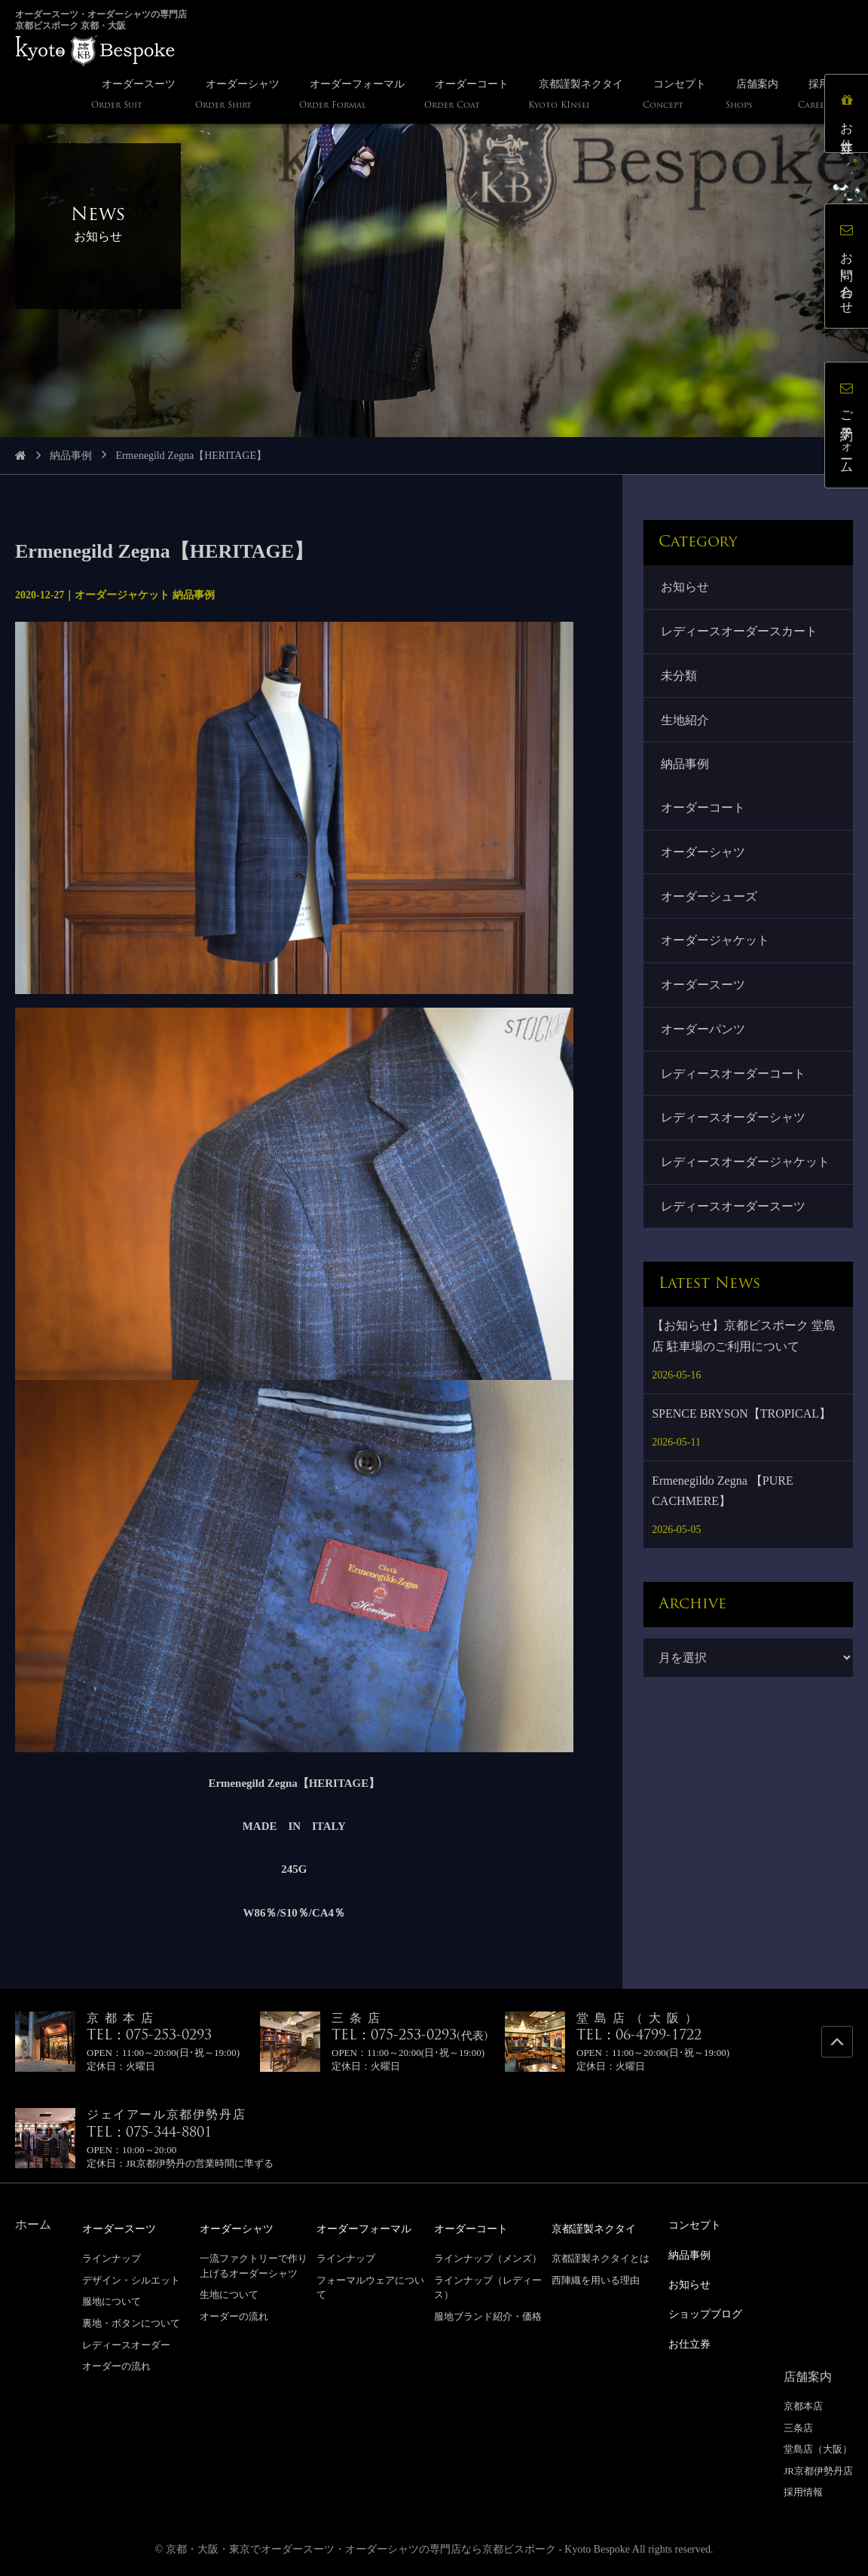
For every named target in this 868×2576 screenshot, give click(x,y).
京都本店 (803, 2402)
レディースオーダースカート (740, 632)
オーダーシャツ (704, 858)
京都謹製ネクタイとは (600, 2257)
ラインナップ (111, 2257)
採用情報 (803, 2488)
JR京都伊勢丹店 (818, 2467)
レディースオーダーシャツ (734, 1130)
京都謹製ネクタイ (600, 2228)
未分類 (680, 678)
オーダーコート (704, 813)
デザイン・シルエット (131, 2279)
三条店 (798, 2424)
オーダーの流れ (116, 2365)
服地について (111, 2300)
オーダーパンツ (704, 1040)
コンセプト (698, 2224)
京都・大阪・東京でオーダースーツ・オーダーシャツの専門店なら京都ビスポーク (361, 2545)
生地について (229, 2293)
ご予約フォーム (849, 427)
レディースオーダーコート (734, 1085)
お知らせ (686, 587)
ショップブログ (710, 2311)
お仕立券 (849, 116)
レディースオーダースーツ (734, 1222)
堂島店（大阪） (818, 2445)
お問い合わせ (849, 268)
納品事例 (71, 455)
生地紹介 (686, 723)
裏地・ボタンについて (131, 2322)
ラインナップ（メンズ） (488, 2257)
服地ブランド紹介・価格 (488, 2315)
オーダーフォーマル (370, 2228)
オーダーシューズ (710, 904)
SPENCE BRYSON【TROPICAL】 (741, 1429)
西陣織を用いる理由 (596, 2279)
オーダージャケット (716, 950)
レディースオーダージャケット (746, 1176)
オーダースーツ (704, 995)
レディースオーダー (126, 2344)
